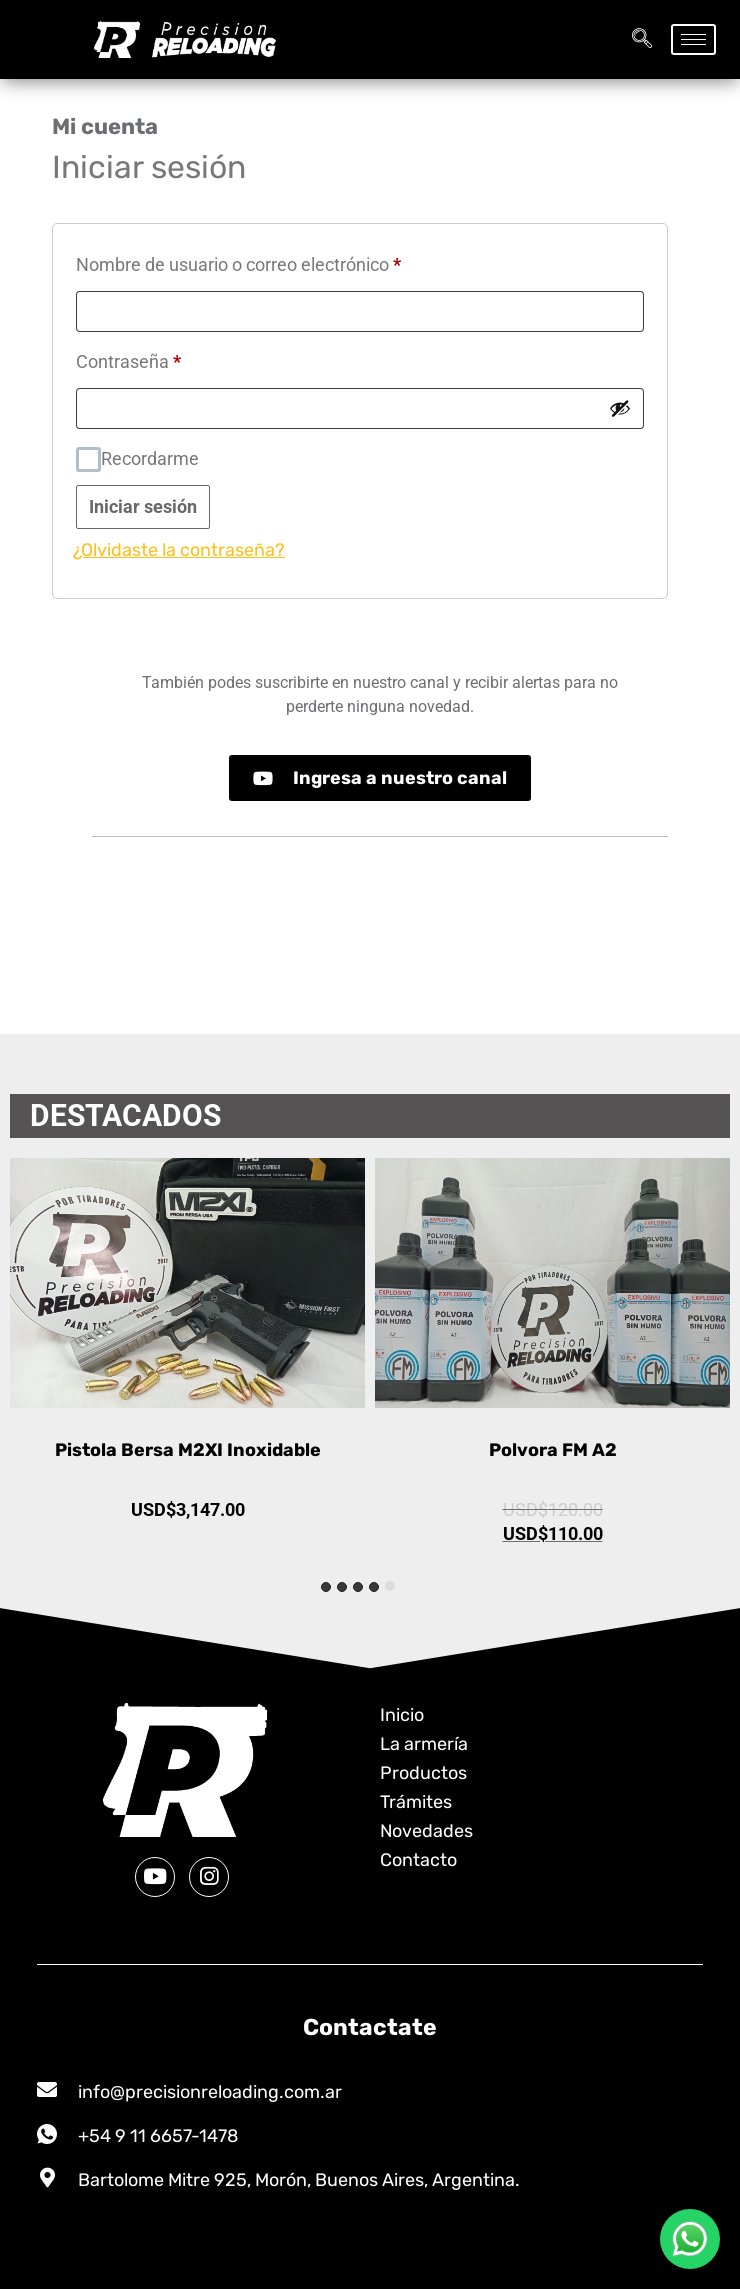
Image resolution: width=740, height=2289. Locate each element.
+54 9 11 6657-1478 (158, 2136)
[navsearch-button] (642, 40)
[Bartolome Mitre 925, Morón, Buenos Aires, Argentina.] (47, 2178)
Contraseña (168, 358)
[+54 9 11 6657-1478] (47, 2134)
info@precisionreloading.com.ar (210, 2092)
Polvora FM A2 (553, 1450)
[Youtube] (155, 1877)
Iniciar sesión (143, 506)
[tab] (390, 1586)
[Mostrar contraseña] (620, 408)
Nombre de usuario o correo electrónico (278, 261)
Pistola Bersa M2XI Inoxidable (188, 1450)
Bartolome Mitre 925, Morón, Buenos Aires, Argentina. (299, 2180)
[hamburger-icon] (693, 39)
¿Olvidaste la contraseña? (179, 550)
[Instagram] (209, 1877)
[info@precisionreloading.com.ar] (47, 2090)
